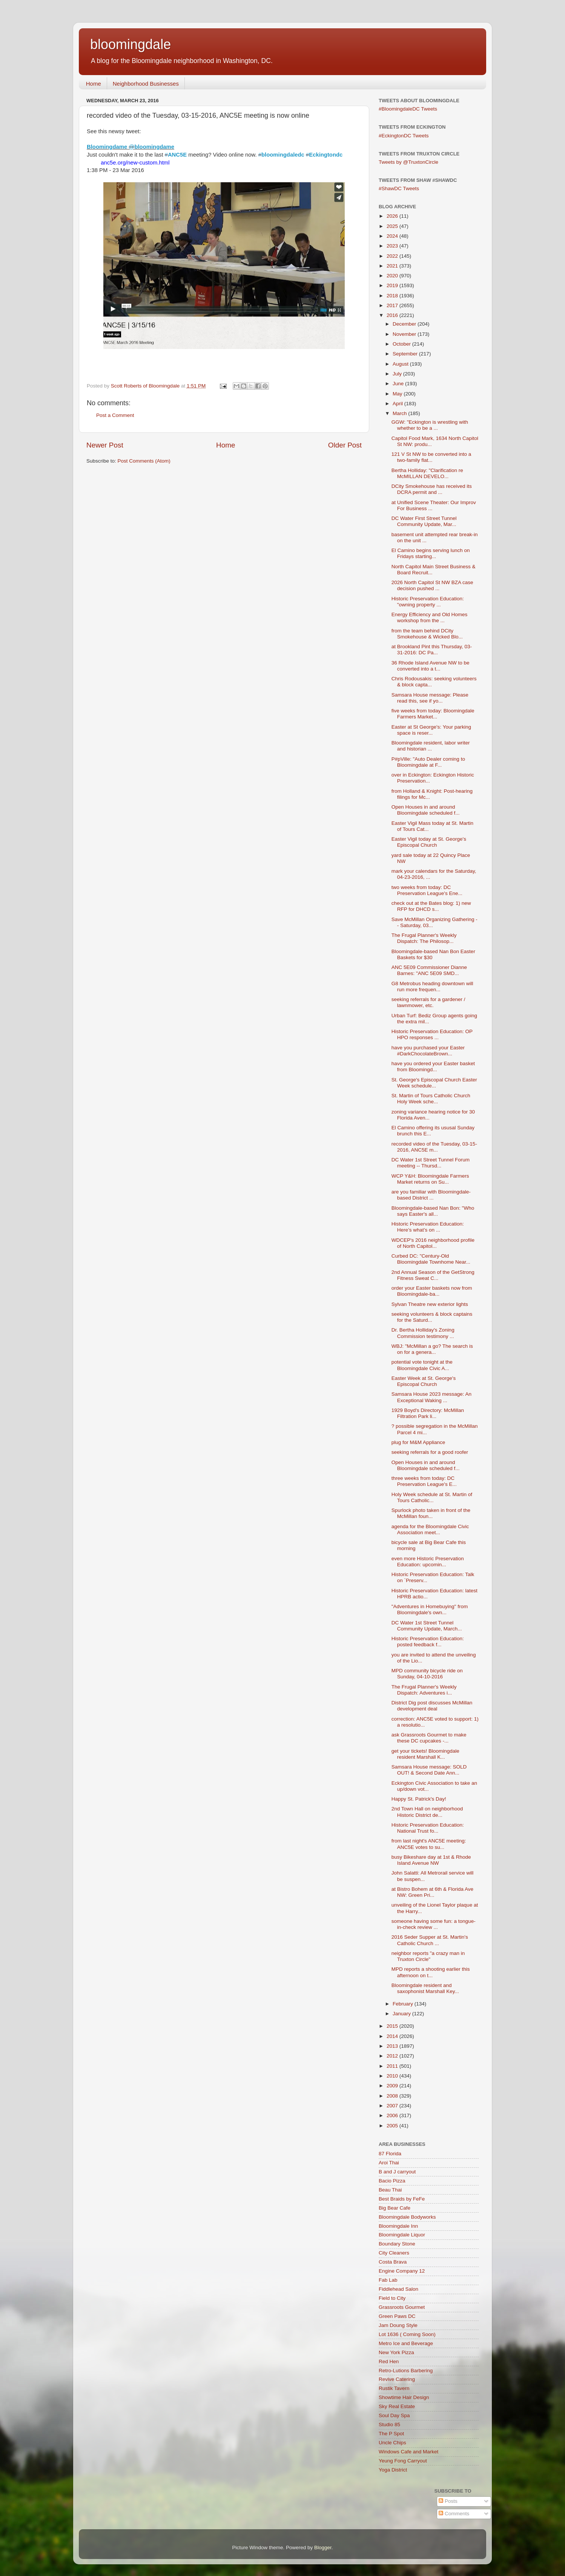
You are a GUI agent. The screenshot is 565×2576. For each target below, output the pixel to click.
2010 (393, 2076)
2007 (393, 2105)
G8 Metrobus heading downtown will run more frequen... (432, 986)
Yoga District (393, 2470)
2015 (393, 2026)
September (406, 354)
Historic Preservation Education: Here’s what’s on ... (428, 1227)
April (398, 403)
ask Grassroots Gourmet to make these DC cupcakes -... (429, 1738)
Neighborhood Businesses (146, 83)
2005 (393, 2125)
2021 (393, 266)
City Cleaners (394, 2253)
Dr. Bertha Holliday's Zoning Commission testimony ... (423, 1333)
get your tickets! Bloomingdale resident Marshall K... (425, 1754)
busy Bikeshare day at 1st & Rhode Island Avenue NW (431, 1860)
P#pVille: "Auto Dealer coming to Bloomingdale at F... (428, 762)
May (398, 394)
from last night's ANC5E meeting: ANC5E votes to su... (429, 1844)
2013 (393, 2046)
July (398, 374)
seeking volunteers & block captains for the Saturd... (432, 1317)
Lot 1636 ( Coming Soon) (407, 2334)
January (402, 2013)
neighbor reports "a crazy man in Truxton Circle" (428, 1956)
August (401, 364)
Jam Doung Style (398, 2325)
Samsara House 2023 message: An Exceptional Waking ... (431, 1397)
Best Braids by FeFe (402, 2199)
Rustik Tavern (394, 2388)
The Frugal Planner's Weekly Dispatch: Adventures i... (424, 1690)
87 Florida (390, 2153)
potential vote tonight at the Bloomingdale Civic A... (422, 1365)
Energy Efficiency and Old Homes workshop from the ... (430, 617)
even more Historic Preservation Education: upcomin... (428, 1561)
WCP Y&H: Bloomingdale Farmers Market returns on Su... (430, 1179)
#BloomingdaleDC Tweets (408, 109)
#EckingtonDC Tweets (404, 135)
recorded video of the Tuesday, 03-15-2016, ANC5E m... (434, 1147)
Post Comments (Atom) (144, 461)
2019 (393, 285)
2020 (393, 275)
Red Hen (389, 2361)
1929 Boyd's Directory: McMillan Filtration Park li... (428, 1413)
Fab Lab (388, 2280)
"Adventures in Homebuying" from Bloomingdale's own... (430, 1609)
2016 (393, 315)
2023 (393, 246)
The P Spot (391, 2433)
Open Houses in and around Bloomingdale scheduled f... (426, 810)
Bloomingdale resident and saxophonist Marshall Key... (425, 1988)
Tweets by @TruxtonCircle (408, 162)
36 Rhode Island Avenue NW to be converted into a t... (431, 666)
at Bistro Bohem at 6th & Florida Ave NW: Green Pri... (432, 1892)
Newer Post (104, 445)
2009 (393, 2085)
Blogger (323, 2547)
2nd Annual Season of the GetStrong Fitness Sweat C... (433, 1275)
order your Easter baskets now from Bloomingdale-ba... (432, 1291)
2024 (393, 236)
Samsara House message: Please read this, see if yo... (430, 698)
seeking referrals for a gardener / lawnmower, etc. (428, 1002)
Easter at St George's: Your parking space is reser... (431, 730)
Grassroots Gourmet (402, 2307)
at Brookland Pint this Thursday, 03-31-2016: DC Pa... (432, 649)
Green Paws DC (397, 2316)
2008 (393, 2096)
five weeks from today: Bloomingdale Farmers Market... (433, 714)
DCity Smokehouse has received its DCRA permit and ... (432, 489)
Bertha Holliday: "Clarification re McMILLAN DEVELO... (427, 473)
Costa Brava (393, 2262)
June (399, 383)
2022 (393, 256)
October (402, 344)
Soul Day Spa (394, 2415)
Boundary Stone (397, 2244)
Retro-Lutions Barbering (406, 2370)
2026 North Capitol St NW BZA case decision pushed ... (432, 585)
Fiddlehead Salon (398, 2289)
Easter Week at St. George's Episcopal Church (424, 1381)
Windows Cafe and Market (408, 2452)
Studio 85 (389, 2424)
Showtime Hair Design (404, 2397)
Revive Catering (397, 2379)
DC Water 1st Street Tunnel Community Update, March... (427, 1626)
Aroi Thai (389, 2162)
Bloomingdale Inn (398, 2226)
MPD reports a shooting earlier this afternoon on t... (431, 1972)
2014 (393, 2036)
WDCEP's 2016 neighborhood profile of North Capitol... (433, 1243)
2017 (393, 305)
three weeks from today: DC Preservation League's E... (424, 1481)
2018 (393, 295)
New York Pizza (396, 2352)
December (405, 324)
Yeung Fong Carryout (403, 2461)
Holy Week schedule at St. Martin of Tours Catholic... (432, 1497)
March (400, 413)
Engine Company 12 (402, 2271)
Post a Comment (115, 415)
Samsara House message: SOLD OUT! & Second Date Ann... (429, 1770)
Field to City (392, 2298)
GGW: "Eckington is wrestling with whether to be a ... (430, 425)
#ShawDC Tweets (399, 188)
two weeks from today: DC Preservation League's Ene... (427, 890)
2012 (393, 2056)
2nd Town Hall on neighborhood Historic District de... (427, 1812)
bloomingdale (130, 44)
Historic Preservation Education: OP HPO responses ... (432, 1034)
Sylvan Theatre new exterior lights (430, 1304)
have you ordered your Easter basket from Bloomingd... (433, 1066)
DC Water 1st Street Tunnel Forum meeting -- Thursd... (431, 1163)
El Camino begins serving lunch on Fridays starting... (431, 553)
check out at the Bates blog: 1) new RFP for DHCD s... (431, 906)
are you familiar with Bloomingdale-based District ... (431, 1195)
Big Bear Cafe (394, 2208)
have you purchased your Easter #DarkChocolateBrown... (428, 1051)
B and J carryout (397, 2172)
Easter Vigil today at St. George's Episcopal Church (429, 842)
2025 (393, 226)
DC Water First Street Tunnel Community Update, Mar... (424, 521)
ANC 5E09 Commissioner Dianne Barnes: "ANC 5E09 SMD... (429, 970)
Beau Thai (390, 2190)
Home (93, 83)
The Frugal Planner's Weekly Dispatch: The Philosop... (424, 938)
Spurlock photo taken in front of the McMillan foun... (431, 1513)
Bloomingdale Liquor (402, 2235)
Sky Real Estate (397, 2406)
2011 (393, 2066)
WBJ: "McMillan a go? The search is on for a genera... (432, 1349)
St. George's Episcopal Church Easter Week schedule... (434, 1083)
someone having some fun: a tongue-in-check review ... (434, 1924)
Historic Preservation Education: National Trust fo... (428, 1828)
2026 (393, 216)
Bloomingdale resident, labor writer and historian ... (431, 746)
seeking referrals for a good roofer (430, 1452)
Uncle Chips (392, 2442)
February (404, 2004)
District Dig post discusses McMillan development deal (432, 1706)
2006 (393, 2115)
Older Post (345, 445)
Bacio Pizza (392, 2181)
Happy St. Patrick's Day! (419, 1799)
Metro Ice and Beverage (406, 2343)
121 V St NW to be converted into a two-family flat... (431, 457)
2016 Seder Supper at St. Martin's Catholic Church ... (430, 1940)
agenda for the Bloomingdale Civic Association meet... (430, 1529)
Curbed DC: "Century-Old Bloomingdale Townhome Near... (431, 1259)
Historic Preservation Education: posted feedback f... (428, 1641)
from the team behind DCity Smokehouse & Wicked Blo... (427, 634)
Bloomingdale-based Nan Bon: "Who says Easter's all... (433, 1211)
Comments (454, 2513)
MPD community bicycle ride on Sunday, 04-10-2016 (427, 1673)
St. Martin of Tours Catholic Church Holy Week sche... (431, 1098)
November (405, 334)
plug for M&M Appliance (418, 1442)
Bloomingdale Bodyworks (407, 2217)
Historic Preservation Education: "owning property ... (428, 601)
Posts (448, 2501)
